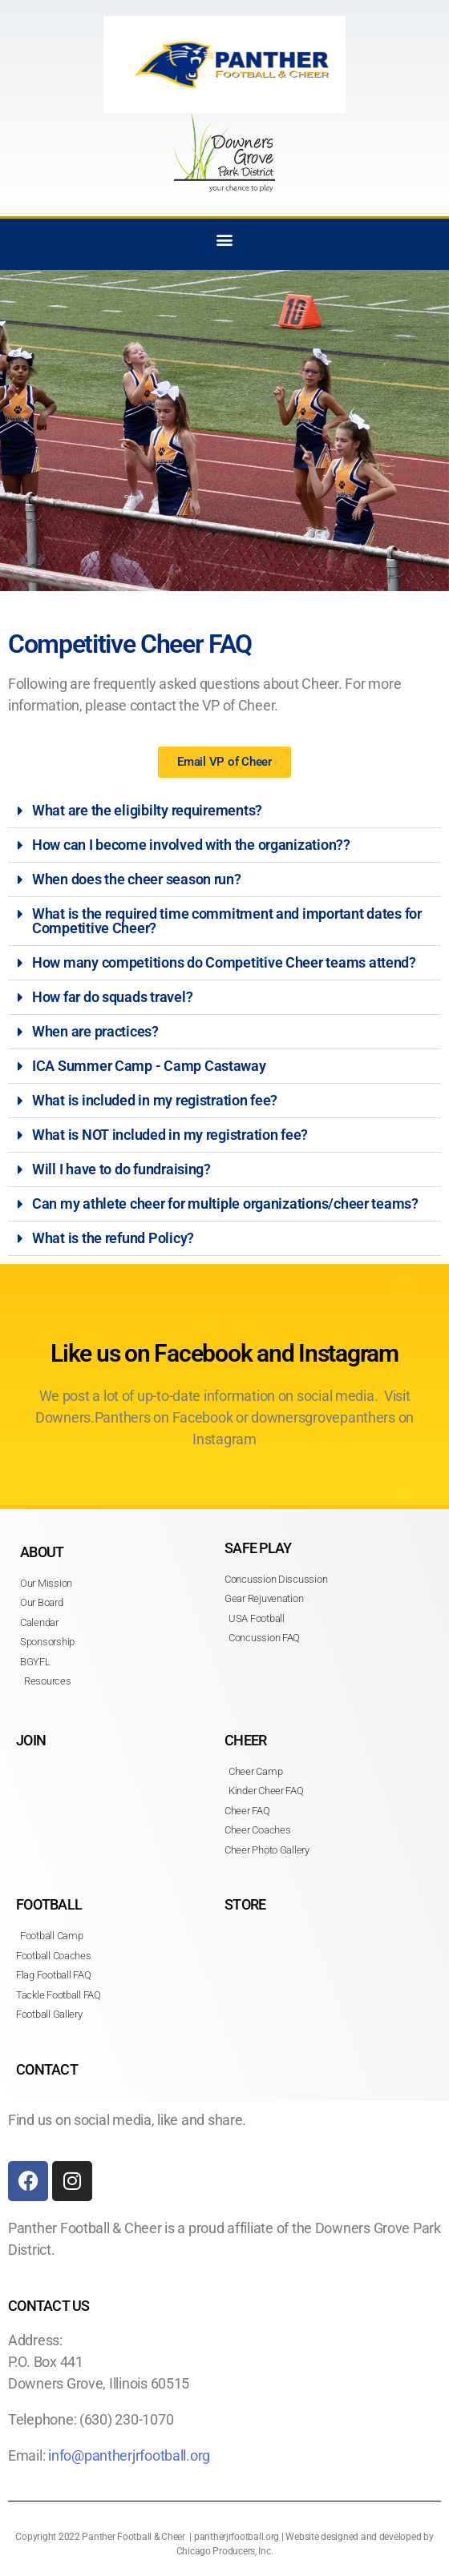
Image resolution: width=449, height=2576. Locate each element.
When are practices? (95, 1031)
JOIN (31, 1740)
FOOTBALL (49, 1904)
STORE (244, 1904)
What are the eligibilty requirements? (147, 810)
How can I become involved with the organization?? (191, 844)
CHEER (245, 1740)
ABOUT (41, 1552)
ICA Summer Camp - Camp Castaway (149, 1065)
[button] (225, 240)
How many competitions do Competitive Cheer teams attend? (224, 962)
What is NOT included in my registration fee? (170, 1134)
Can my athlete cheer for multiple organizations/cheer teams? (225, 1203)
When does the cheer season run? (136, 879)
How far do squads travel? (112, 996)
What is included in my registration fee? (154, 1100)
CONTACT (47, 2069)
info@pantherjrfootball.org (129, 2455)
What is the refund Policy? (113, 1238)
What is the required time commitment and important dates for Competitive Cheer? (227, 920)
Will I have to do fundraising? (121, 1169)
